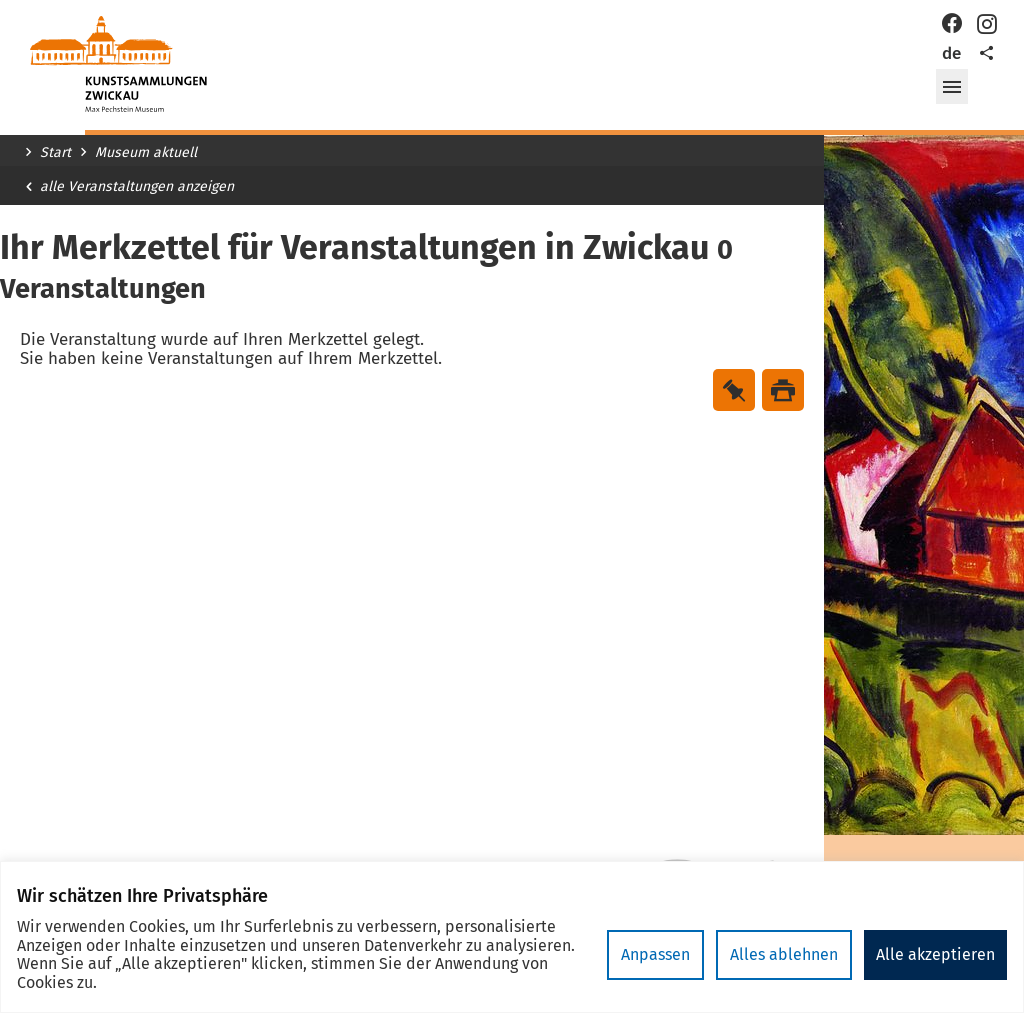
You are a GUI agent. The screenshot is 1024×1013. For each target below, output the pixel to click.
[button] (952, 87)
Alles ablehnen (784, 954)
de (951, 53)
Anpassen (655, 954)
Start (55, 153)
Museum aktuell (146, 153)
